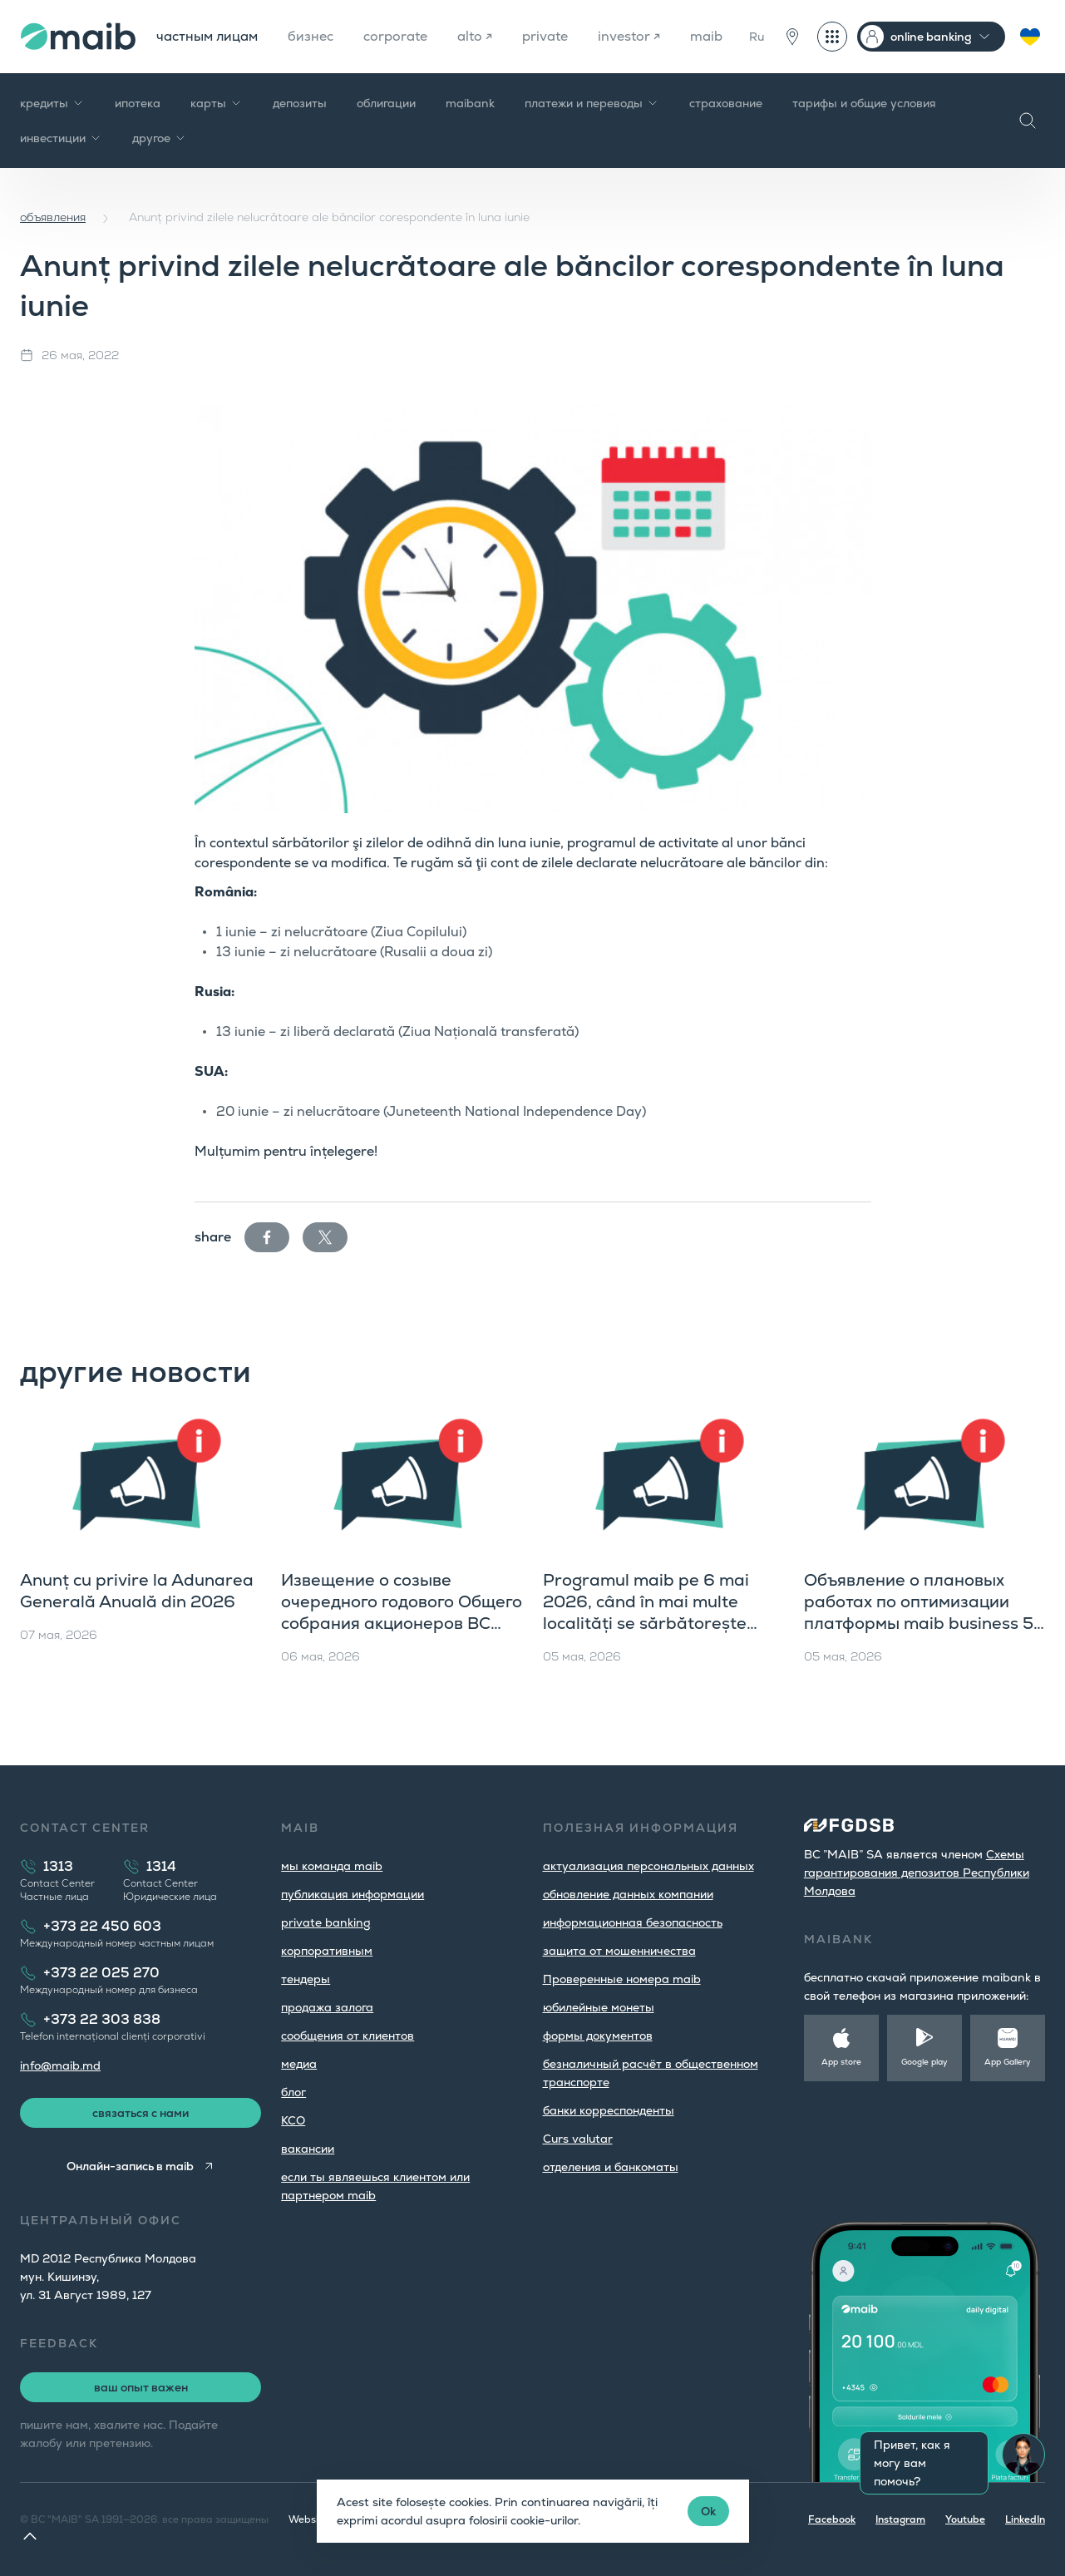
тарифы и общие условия (864, 103)
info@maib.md (60, 2065)
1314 (161, 1866)
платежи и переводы (592, 103)
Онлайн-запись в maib (130, 2166)
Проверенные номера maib (622, 1978)
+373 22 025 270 (101, 1972)
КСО (293, 2120)
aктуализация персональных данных (648, 1865)
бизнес (310, 36)
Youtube (965, 2519)
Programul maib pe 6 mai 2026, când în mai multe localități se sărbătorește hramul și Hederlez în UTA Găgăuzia (646, 1623)
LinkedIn (1025, 2519)
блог (293, 2092)
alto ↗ (474, 36)
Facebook (831, 2519)
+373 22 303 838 (101, 2019)
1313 (58, 1866)
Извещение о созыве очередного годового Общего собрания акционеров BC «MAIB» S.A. (401, 1612)
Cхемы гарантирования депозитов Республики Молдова (916, 1872)
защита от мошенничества (619, 1950)
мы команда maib (331, 1865)
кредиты (52, 103)
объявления (53, 217)
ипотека (137, 103)
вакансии (307, 2148)
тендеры (305, 1978)
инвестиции (61, 138)
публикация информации (352, 1894)
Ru (756, 36)
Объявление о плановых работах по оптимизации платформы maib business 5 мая (918, 1612)
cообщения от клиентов (347, 2035)
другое (159, 138)
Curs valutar (578, 2138)
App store (841, 2061)
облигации (386, 103)
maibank (470, 103)
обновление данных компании (628, 1894)
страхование (725, 103)
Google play (924, 2061)
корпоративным (326, 1950)
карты (216, 103)
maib (706, 36)
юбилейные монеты (598, 2007)
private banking (326, 1922)
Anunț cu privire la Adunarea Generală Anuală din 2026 (137, 1590)
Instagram (900, 2519)
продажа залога (327, 2007)
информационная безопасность (632, 1922)
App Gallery (1007, 2061)
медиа (299, 2063)
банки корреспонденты (608, 2110)
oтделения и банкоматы (610, 2166)
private (545, 36)
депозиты (300, 103)
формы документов (598, 2035)
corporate (395, 36)
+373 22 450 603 (102, 1926)
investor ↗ (629, 36)
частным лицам (207, 36)
